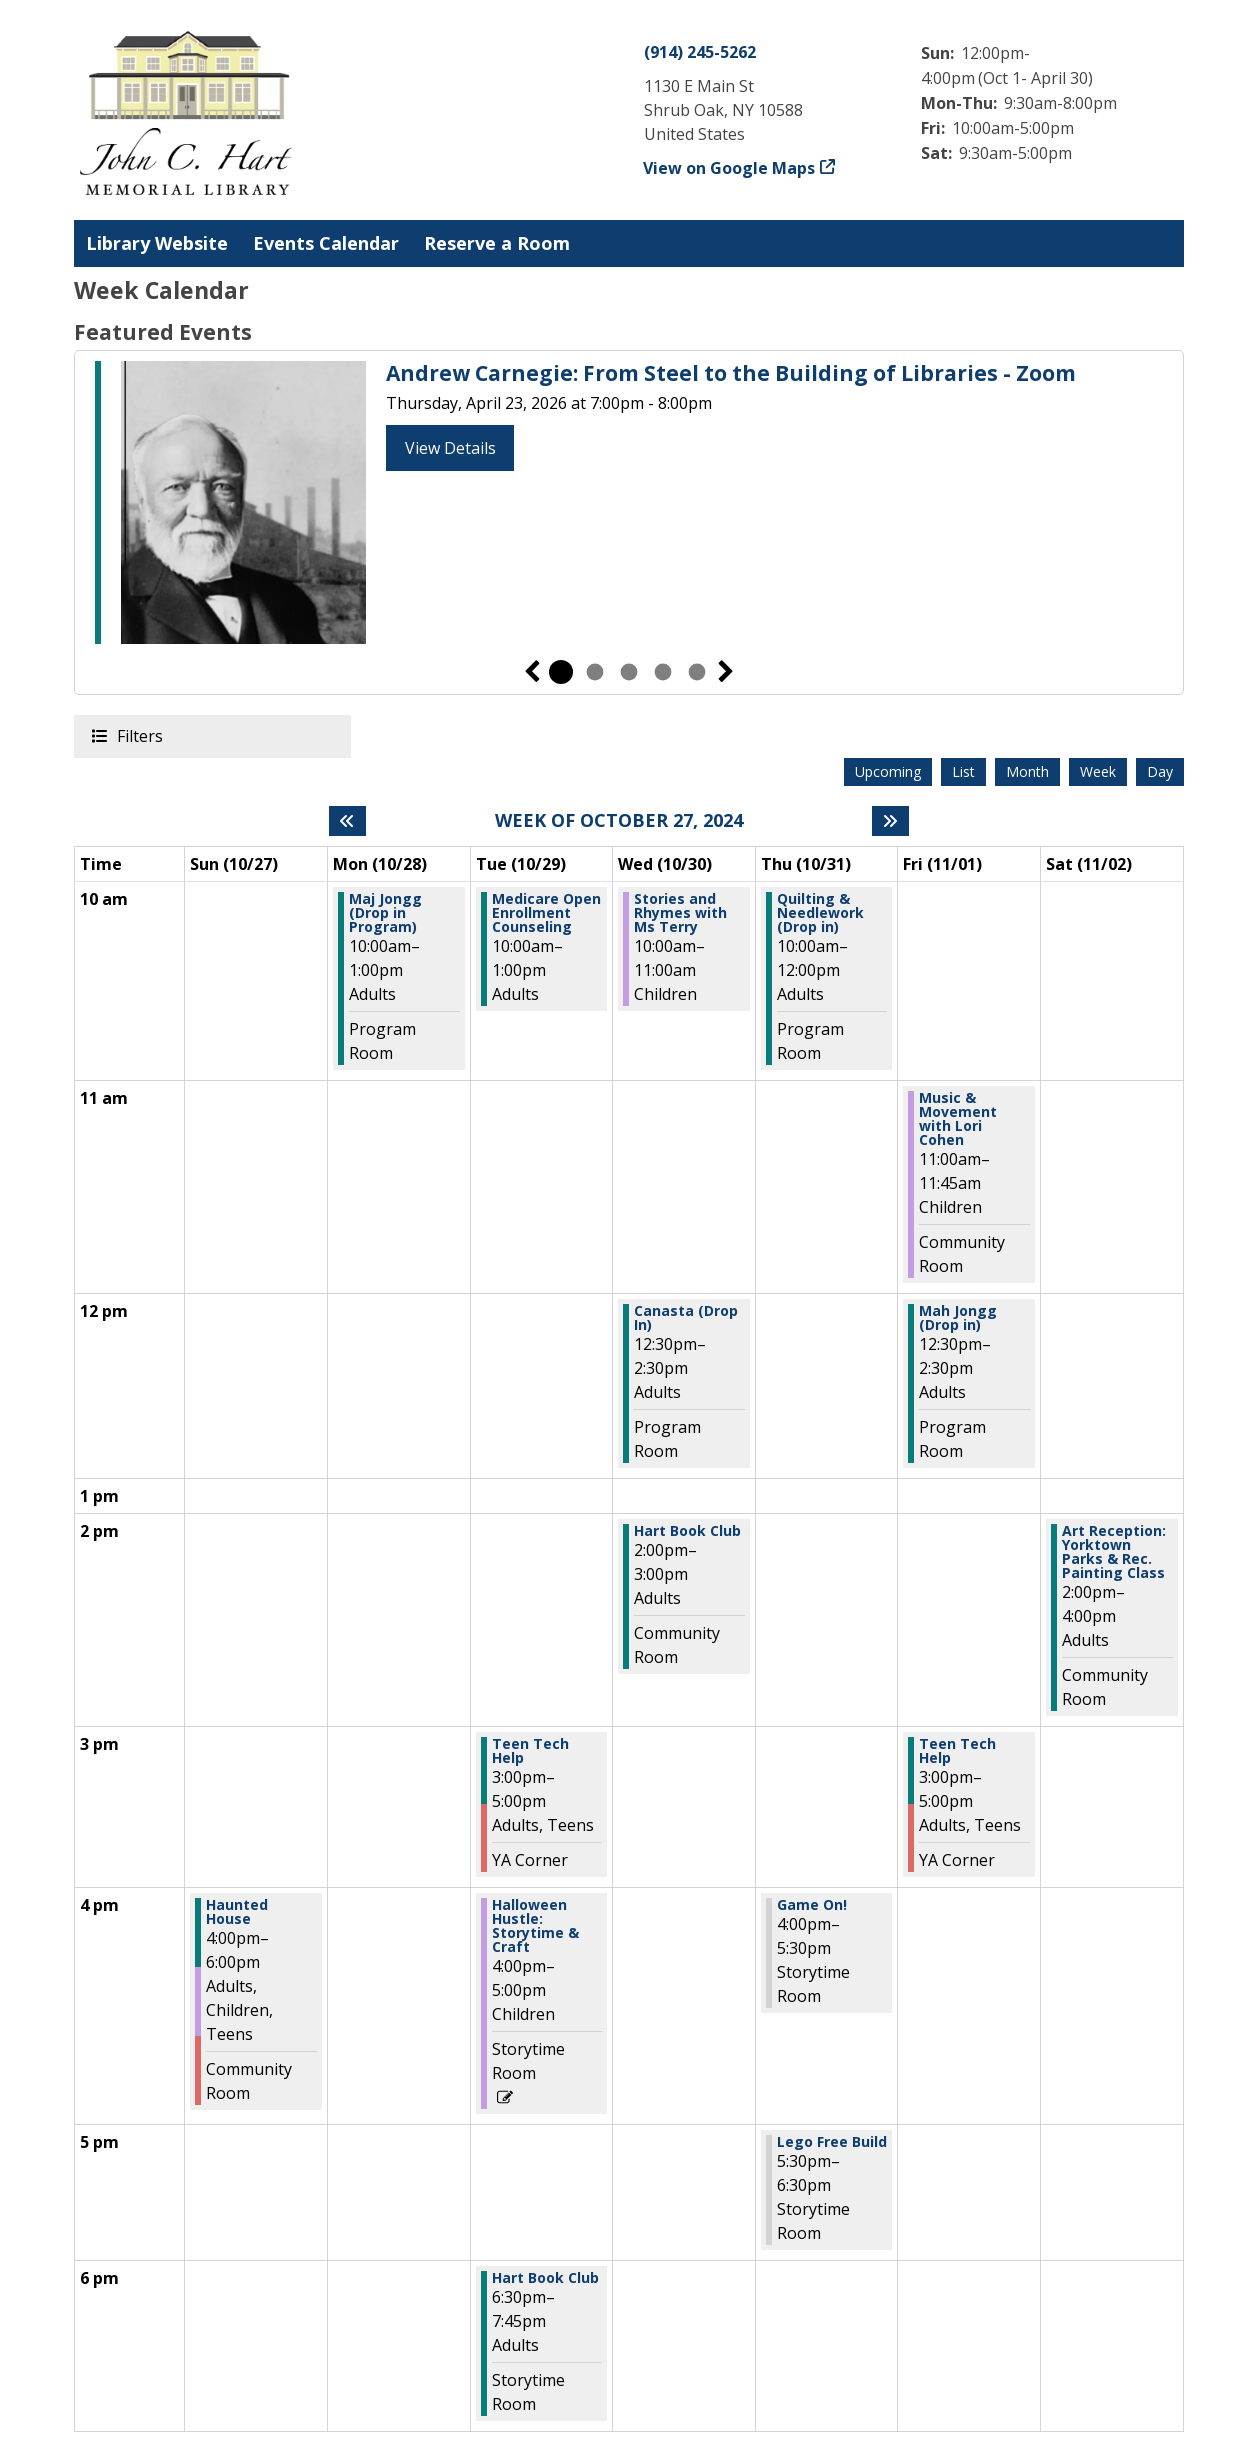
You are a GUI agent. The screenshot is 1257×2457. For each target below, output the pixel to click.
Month (1027, 771)
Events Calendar (326, 243)
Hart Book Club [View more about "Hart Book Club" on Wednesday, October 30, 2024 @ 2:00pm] (687, 1531)
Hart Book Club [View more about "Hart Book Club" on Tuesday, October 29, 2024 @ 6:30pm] (545, 2278)
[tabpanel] (629, 505)
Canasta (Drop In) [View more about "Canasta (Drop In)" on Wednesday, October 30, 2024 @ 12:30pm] (686, 1318)
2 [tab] (595, 672)
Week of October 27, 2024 (619, 821)
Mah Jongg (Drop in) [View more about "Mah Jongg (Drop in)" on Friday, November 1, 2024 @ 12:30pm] (958, 1318)
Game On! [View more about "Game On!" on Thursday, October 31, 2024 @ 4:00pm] (812, 1905)
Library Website (157, 243)
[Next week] (890, 821)
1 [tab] (561, 672)
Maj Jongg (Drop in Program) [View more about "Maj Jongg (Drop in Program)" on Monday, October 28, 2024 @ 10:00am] (385, 913)
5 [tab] (697, 672)
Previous (532, 672)
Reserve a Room (497, 243)
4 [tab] (663, 672)
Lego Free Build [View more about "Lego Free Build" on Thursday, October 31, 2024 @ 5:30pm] (832, 2142)
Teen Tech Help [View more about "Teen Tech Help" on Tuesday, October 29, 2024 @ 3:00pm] (530, 1751)
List (963, 771)
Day (1160, 771)
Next (726, 672)
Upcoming (888, 771)
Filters (139, 735)
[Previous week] (347, 821)
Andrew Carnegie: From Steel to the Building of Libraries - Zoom (731, 373)
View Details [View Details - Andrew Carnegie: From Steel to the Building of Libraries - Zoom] (450, 448)
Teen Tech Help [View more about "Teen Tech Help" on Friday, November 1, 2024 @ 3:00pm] (957, 1751)
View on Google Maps (729, 168)
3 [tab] (629, 672)
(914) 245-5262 (700, 52)
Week (1098, 771)
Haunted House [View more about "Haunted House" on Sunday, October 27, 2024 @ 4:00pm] (237, 1912)
